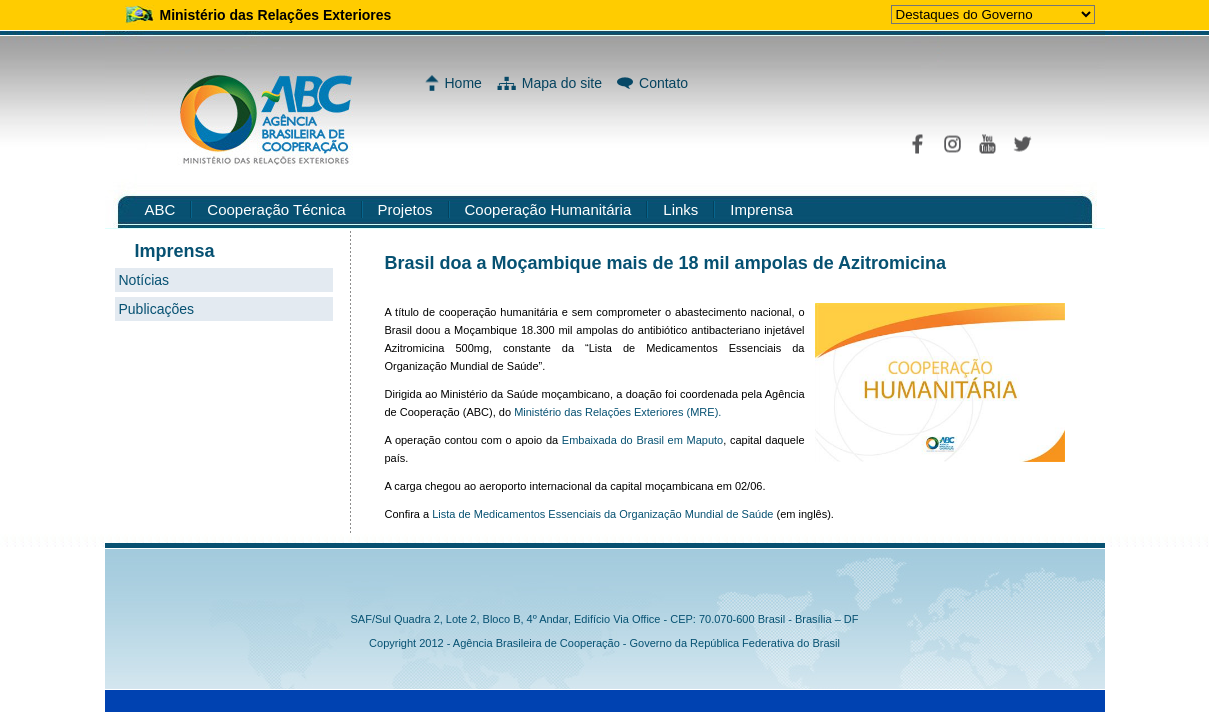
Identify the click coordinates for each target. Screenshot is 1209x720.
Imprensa (761, 209)
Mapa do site (562, 83)
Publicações (157, 309)
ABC (160, 209)
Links (680, 209)
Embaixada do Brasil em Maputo (642, 440)
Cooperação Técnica (276, 209)
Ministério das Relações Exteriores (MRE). (617, 412)
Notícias (144, 280)
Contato (663, 83)
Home (463, 83)
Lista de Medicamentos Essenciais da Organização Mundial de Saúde (601, 514)
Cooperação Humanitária (548, 209)
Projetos (405, 209)
